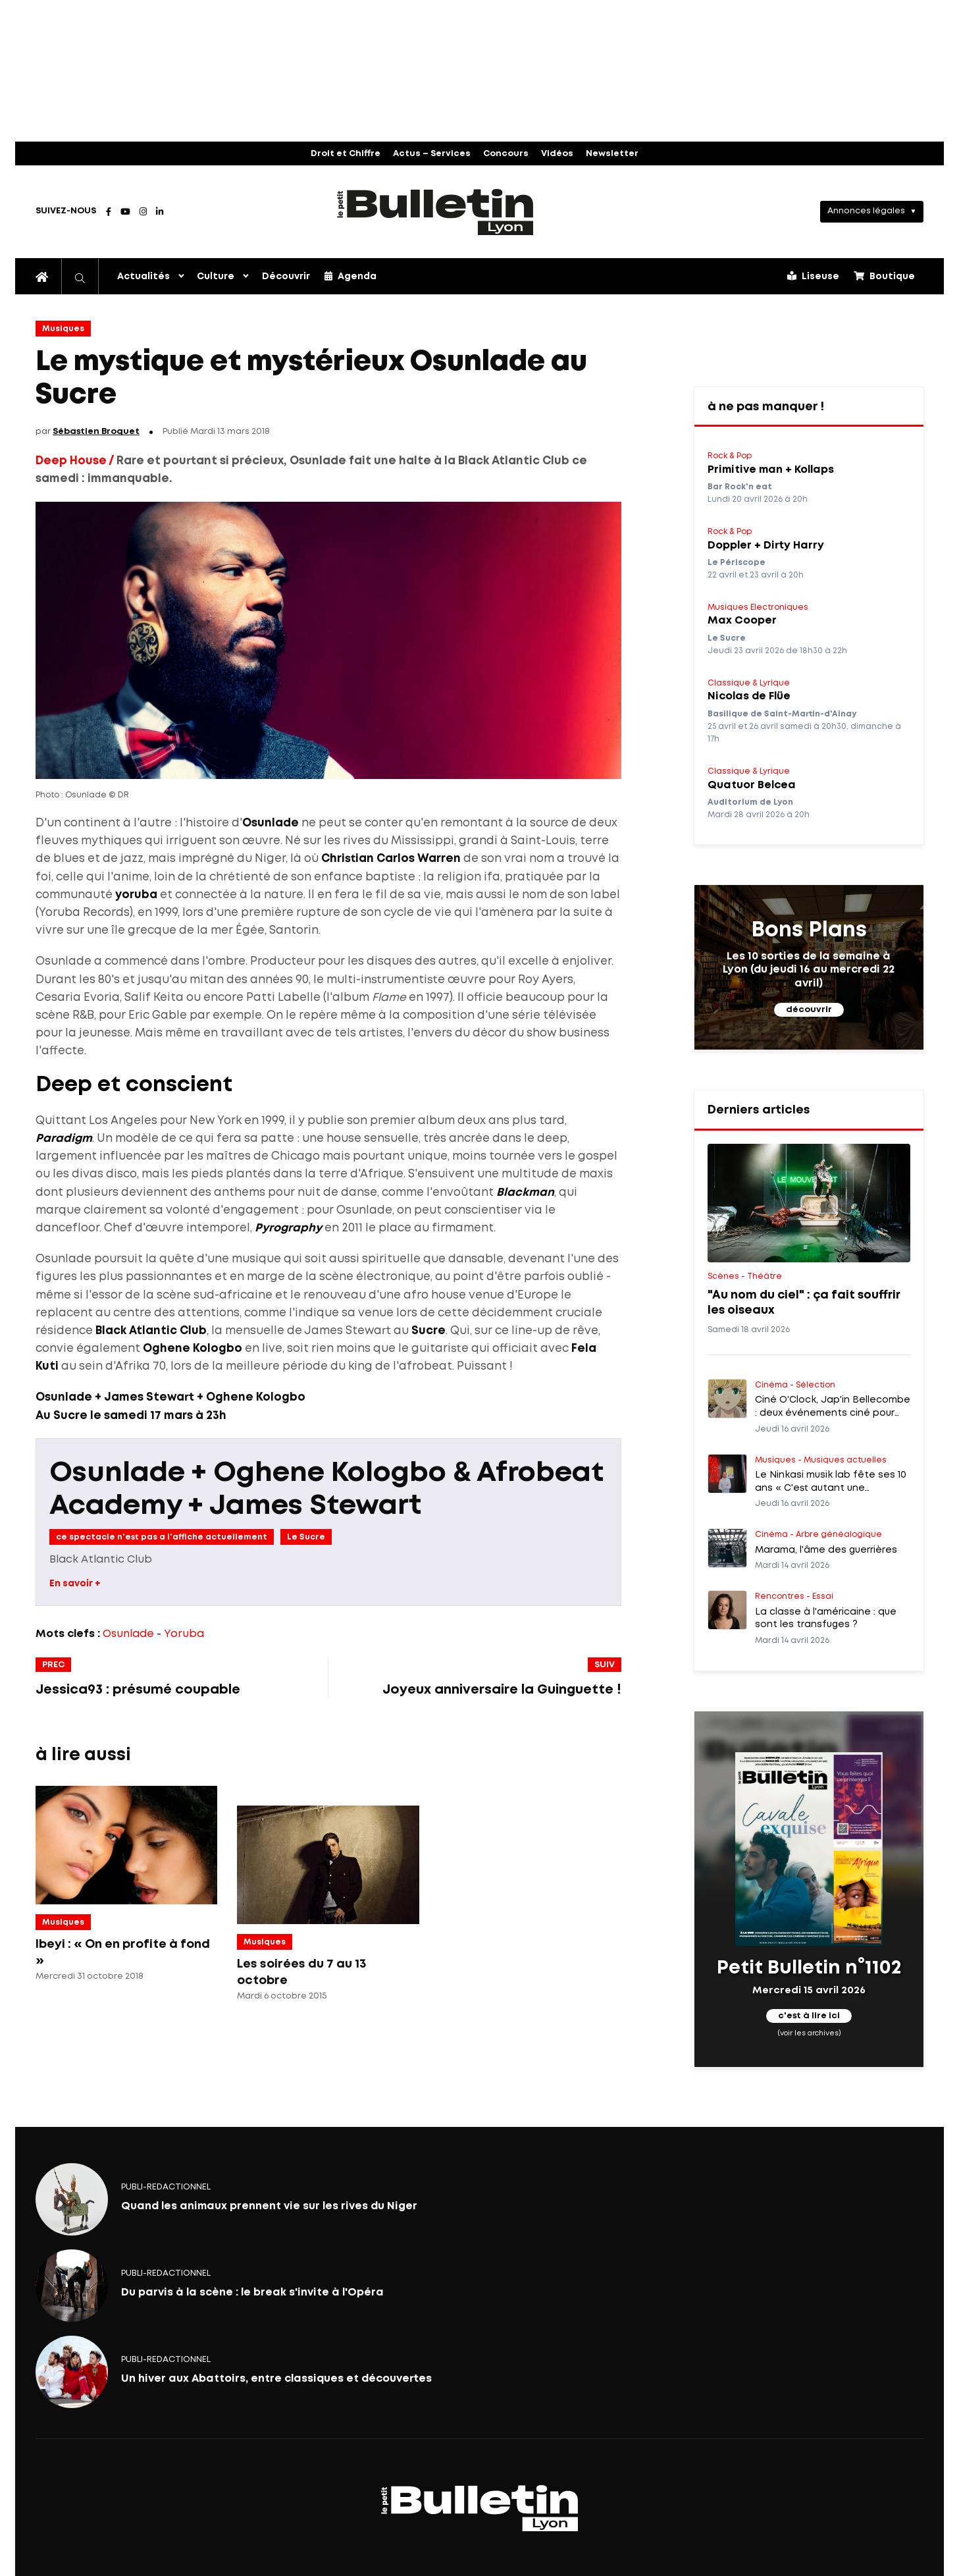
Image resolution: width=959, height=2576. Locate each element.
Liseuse (813, 276)
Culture (215, 277)
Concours (506, 153)
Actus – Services (432, 153)
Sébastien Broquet (96, 431)
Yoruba (184, 1634)
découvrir (809, 1009)
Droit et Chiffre (345, 153)
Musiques (63, 329)
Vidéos (557, 153)
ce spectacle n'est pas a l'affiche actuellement (161, 1537)
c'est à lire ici (809, 2016)
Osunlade (128, 1634)
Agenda (350, 276)
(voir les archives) (809, 2033)
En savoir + (75, 1584)
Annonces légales (866, 211)
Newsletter (612, 153)
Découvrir (286, 277)
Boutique (884, 276)
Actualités (143, 277)
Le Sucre (306, 1537)
